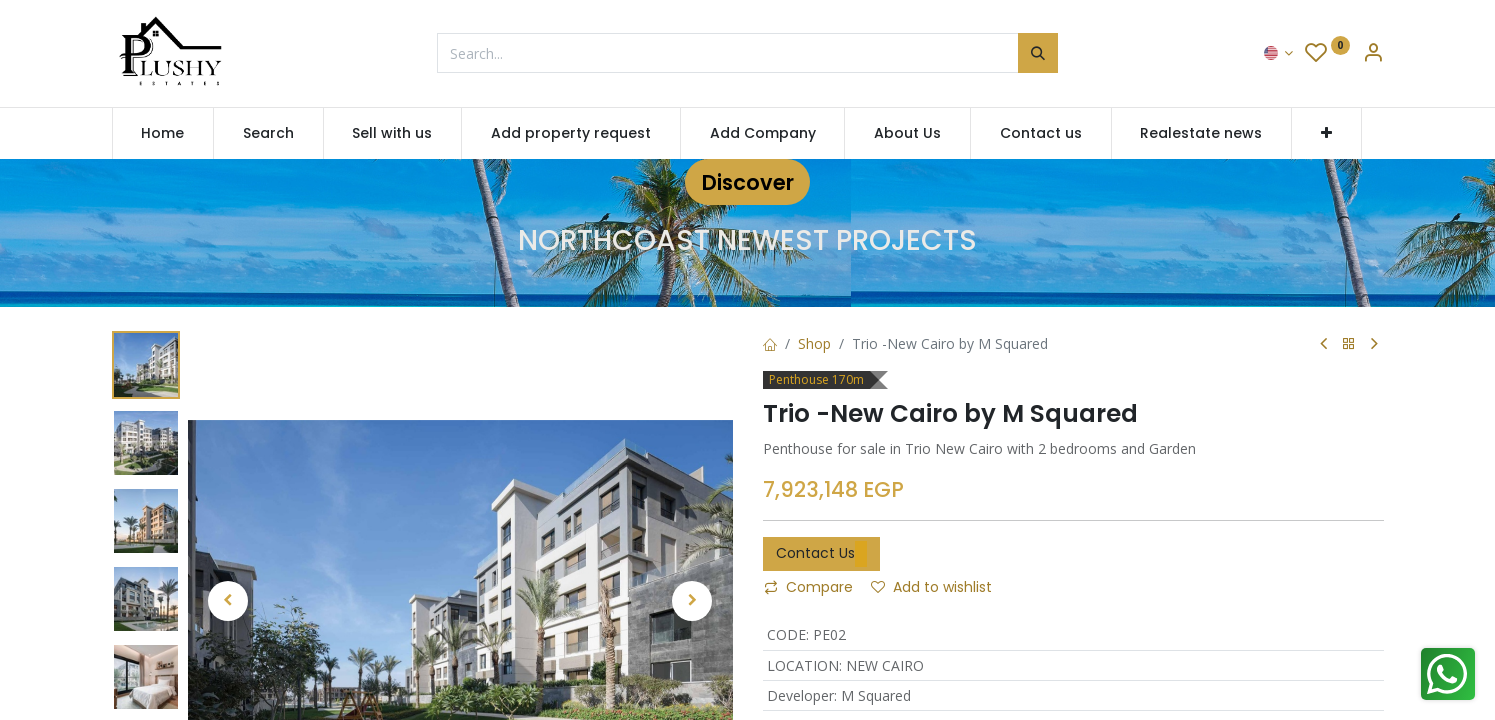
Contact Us (821, 554)
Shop (814, 343)
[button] (1326, 134)
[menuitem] (163, 134)
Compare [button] (808, 587)
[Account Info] (1373, 54)
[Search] (1038, 53)
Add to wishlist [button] (931, 587)
